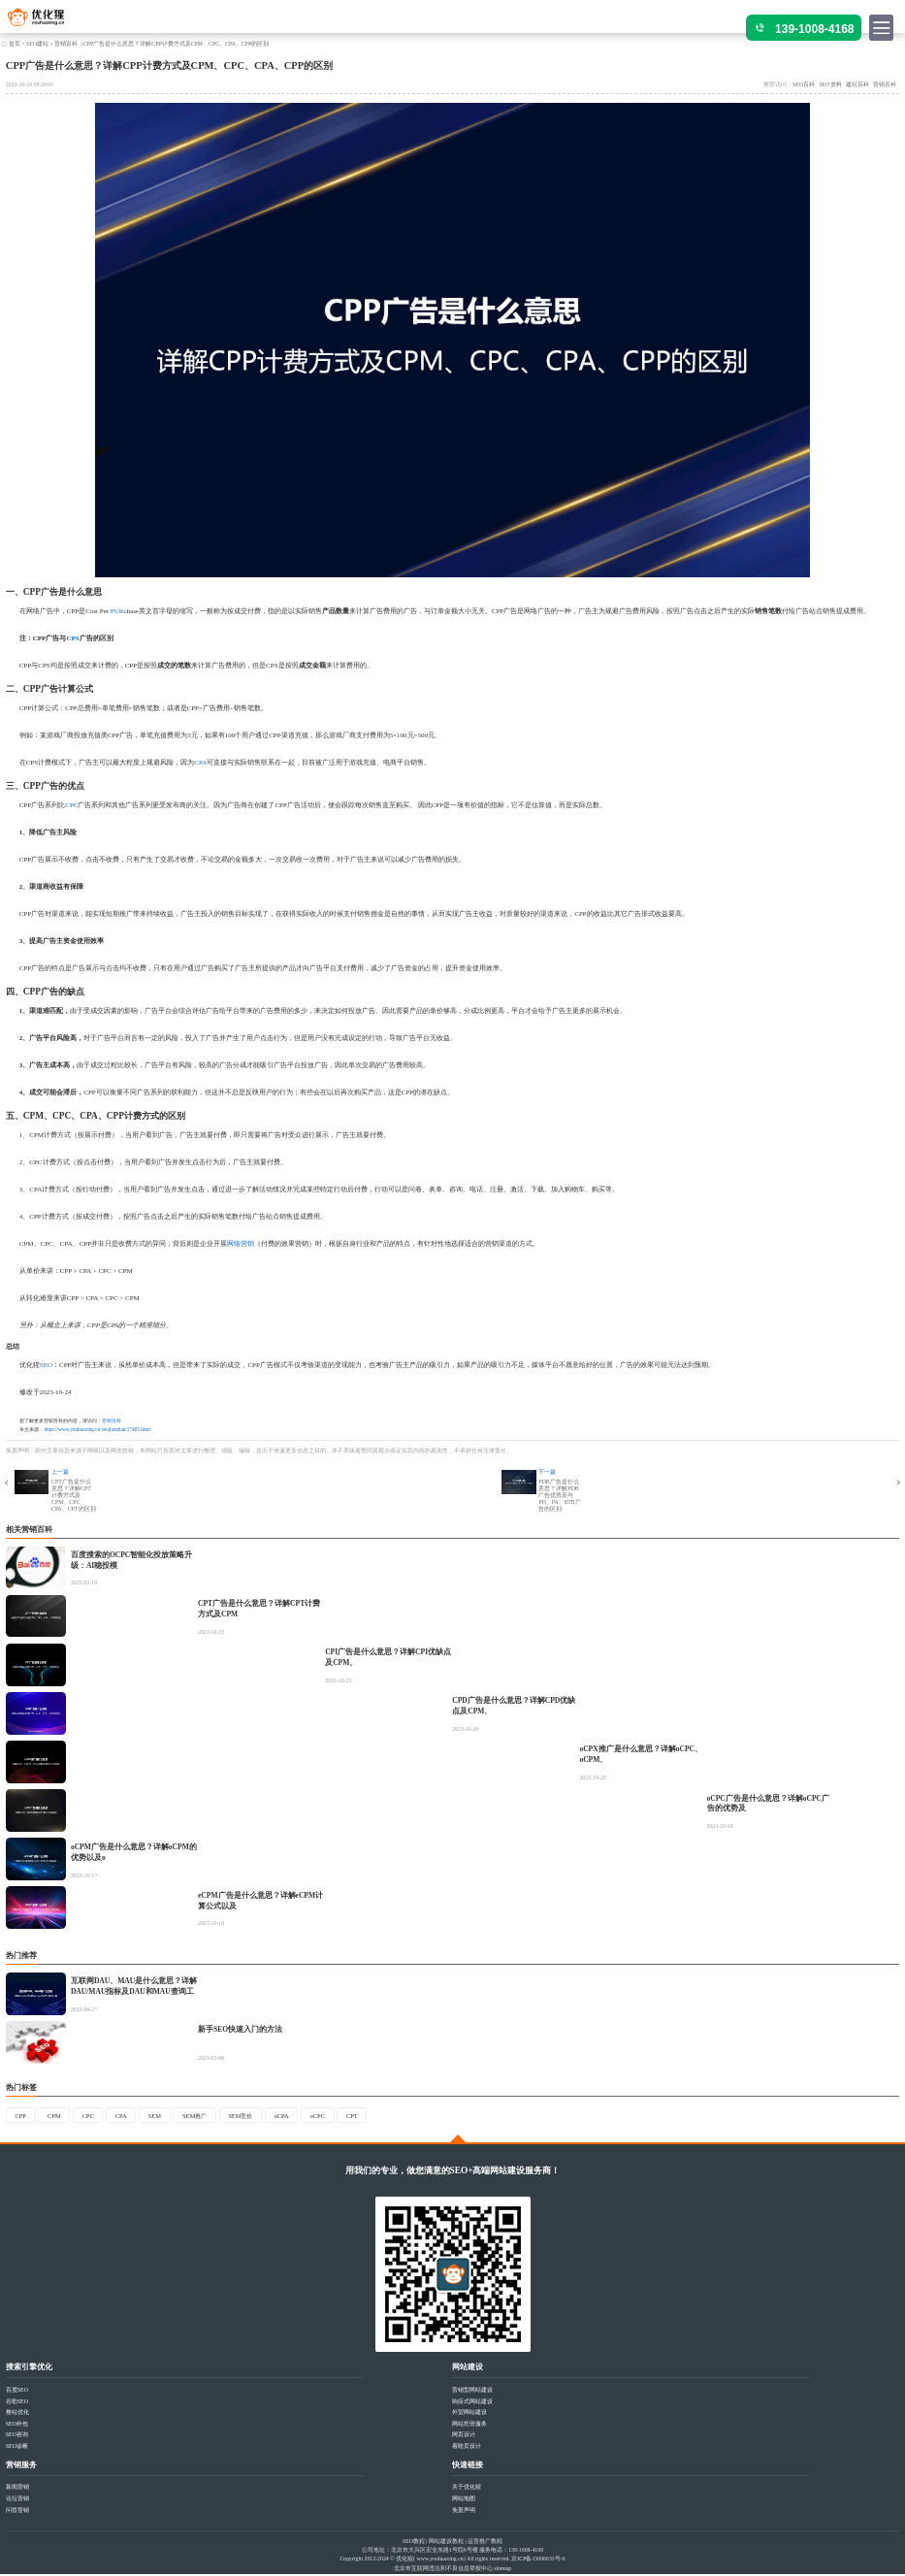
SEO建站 (37, 44)
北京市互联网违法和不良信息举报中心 (443, 2569)
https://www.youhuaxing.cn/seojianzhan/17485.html (96, 1429)
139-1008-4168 (814, 29)
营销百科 (66, 44)
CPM (33, 1116)
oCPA (304, 2116)
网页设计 (463, 2436)
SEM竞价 (260, 2116)
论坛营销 (17, 2500)
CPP (32, 592)
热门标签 (21, 2087)
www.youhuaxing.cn (439, 2560)
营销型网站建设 (472, 2391)
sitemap (502, 2569)
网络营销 (240, 1244)
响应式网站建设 (472, 2402)
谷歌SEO (17, 2402)
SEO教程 (414, 2542)
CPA (200, 762)
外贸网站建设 (469, 2414)
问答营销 (17, 2511)
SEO (46, 1365)
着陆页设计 (466, 2448)
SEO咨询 (17, 2436)
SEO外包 (17, 2425)
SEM (166, 2116)
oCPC (344, 2116)
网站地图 (463, 2500)
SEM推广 (209, 2116)
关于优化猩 (466, 2489)
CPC (71, 805)
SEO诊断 (17, 2448)
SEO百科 (803, 84)
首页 (14, 44)
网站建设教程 (446, 2542)
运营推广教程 (485, 2542)
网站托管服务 (469, 2425)
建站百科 (857, 84)
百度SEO (17, 2391)
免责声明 (463, 2511)
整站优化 (17, 2414)
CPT (380, 2116)
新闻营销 (17, 2489)
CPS (72, 638)
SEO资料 (831, 84)
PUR (117, 611)
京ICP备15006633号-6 (538, 2560)
